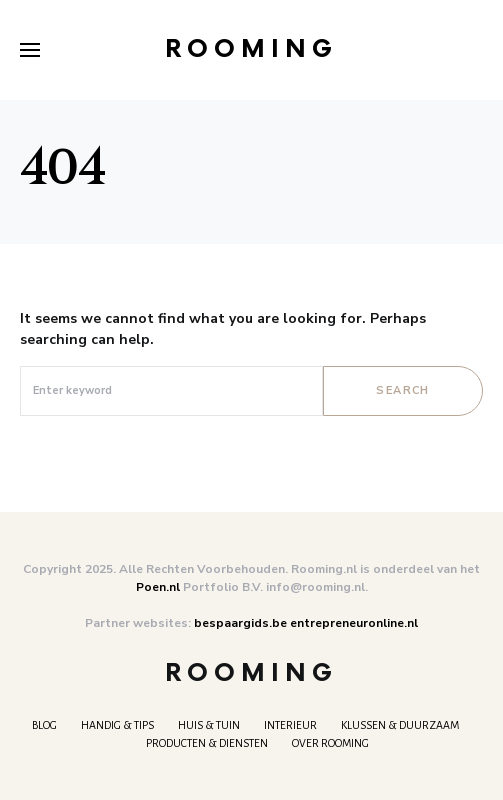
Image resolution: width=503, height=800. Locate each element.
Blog (44, 725)
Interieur (290, 725)
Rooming (251, 49)
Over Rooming (330, 743)
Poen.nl (158, 587)
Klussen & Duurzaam (400, 725)
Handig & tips (117, 725)
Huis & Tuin (209, 725)
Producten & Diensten (207, 743)
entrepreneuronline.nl (354, 623)
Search (402, 390)
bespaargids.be (240, 623)
